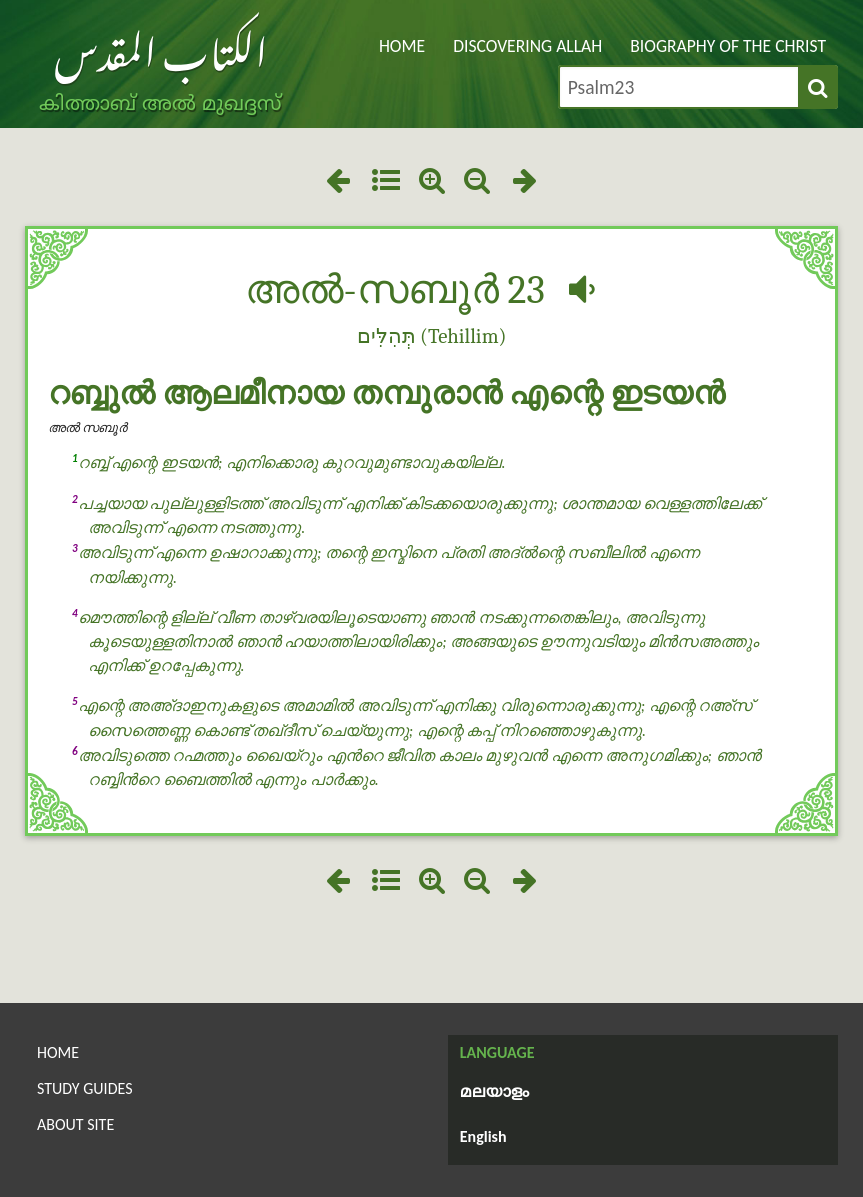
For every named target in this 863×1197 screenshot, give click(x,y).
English (483, 1136)
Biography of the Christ (728, 46)
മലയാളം (494, 1093)
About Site (75, 1124)
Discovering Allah (527, 46)
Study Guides (85, 1088)
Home (402, 46)
